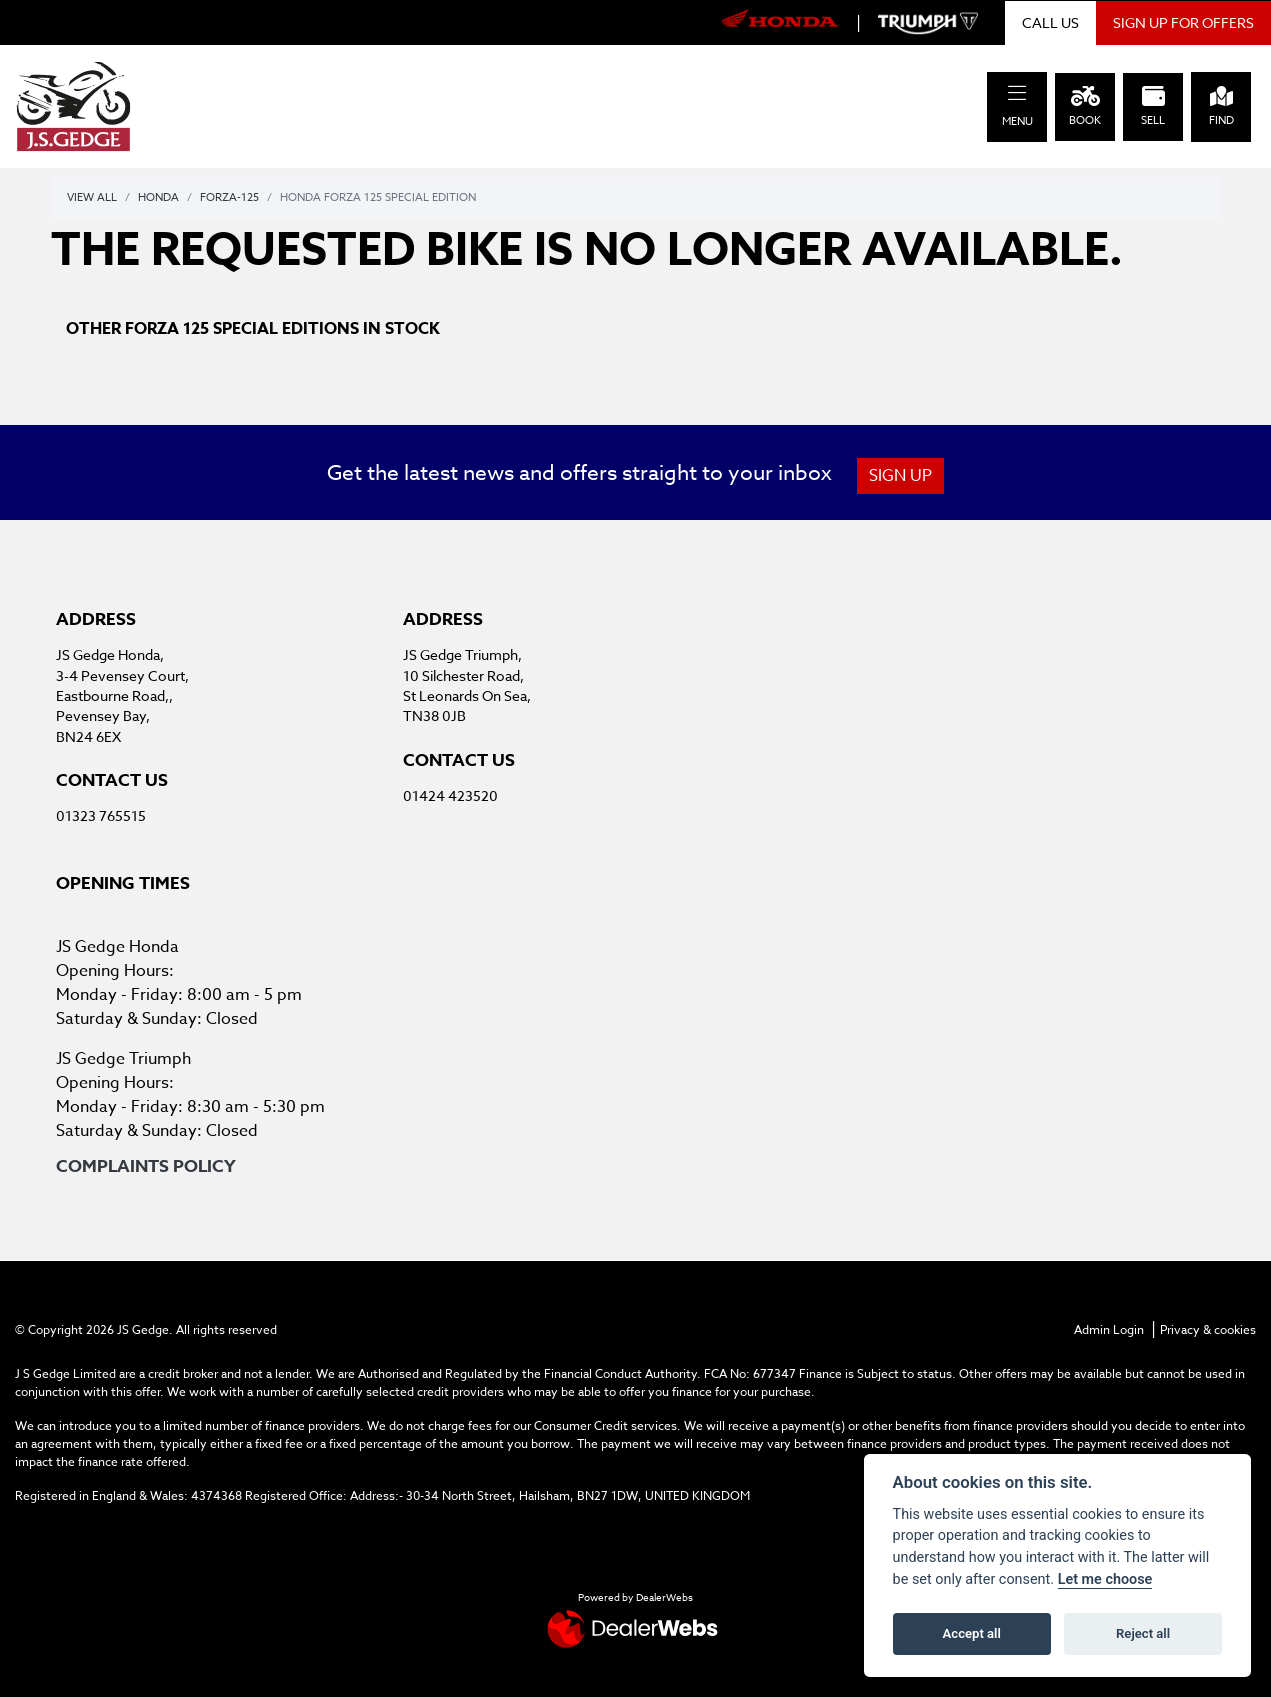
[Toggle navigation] (1017, 93)
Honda (158, 198)
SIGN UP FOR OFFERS (1183, 22)
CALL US (1050, 22)
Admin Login (1109, 1329)
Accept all (972, 1633)
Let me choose (1105, 1579)
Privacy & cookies (1208, 1329)
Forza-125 (229, 198)
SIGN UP (902, 476)
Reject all (1143, 1633)
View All (92, 198)
